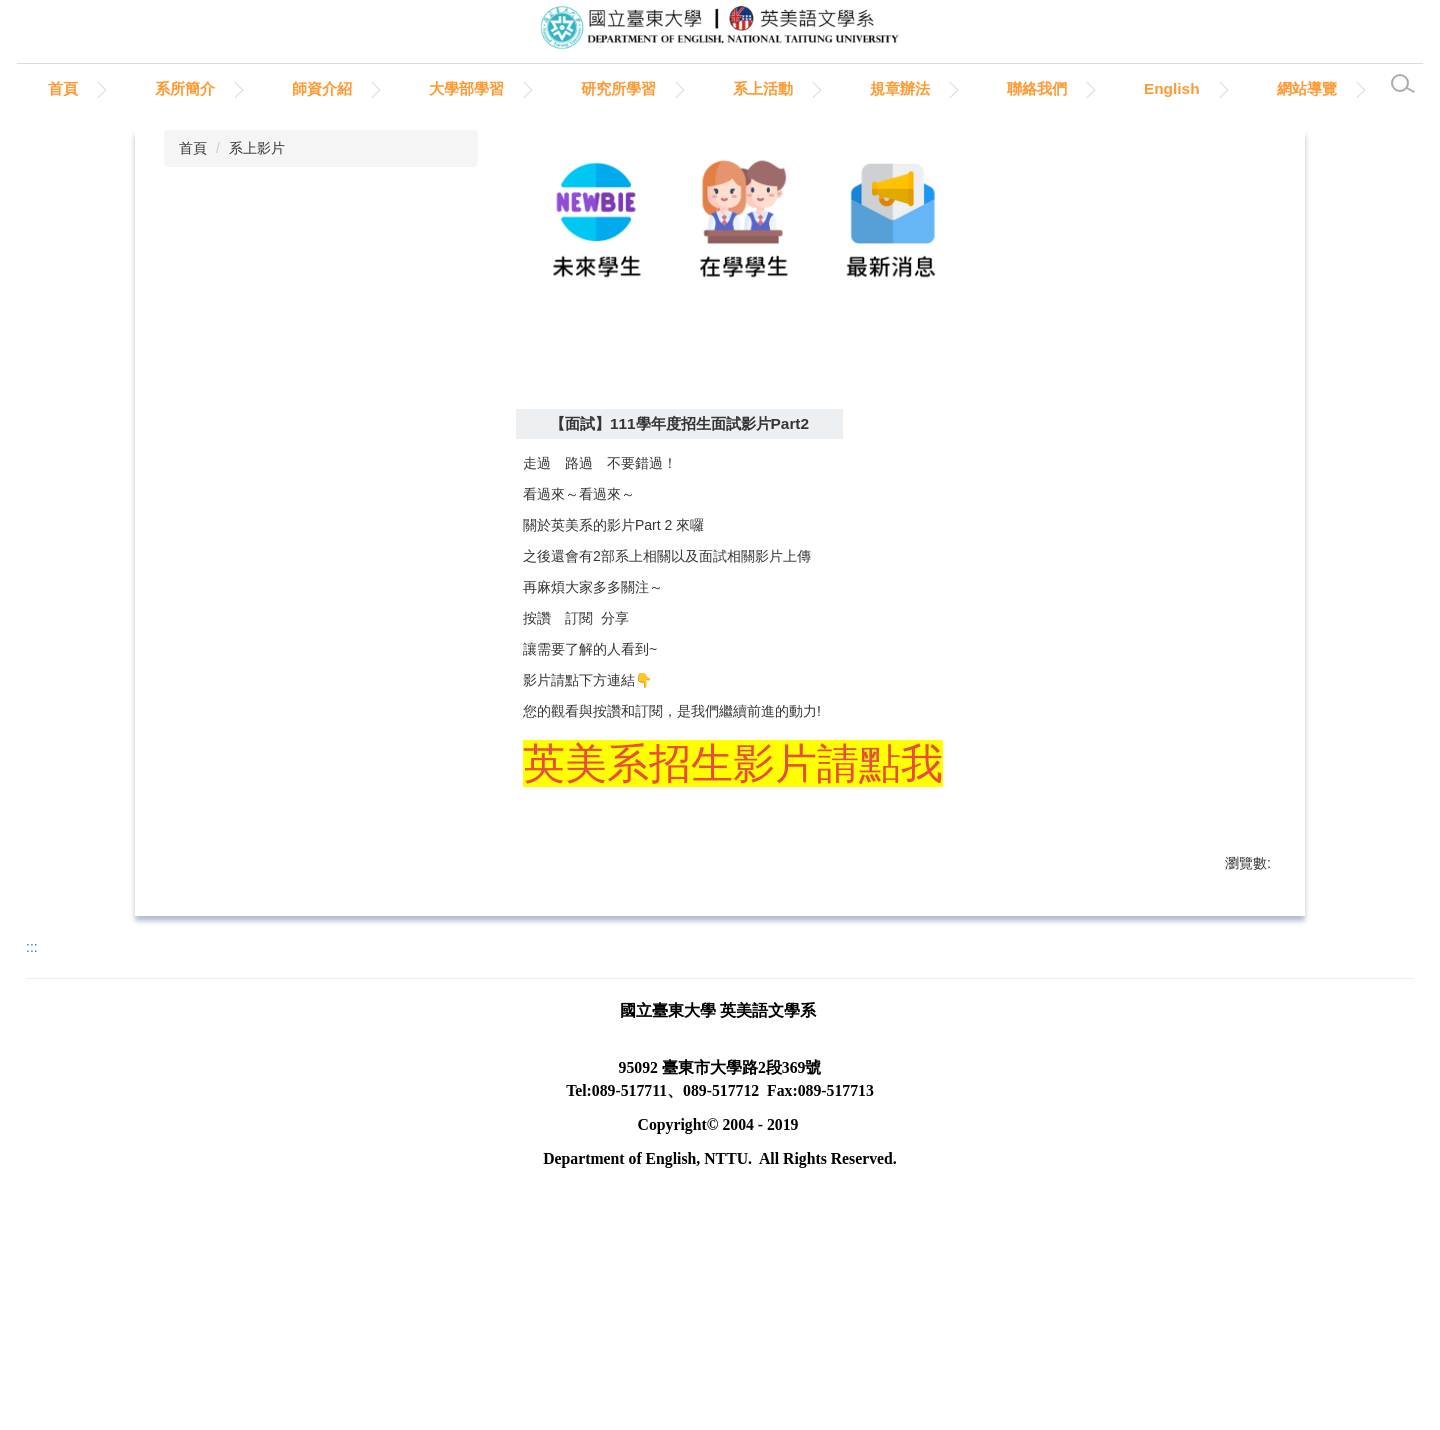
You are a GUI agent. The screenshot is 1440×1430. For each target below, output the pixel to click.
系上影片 (257, 199)
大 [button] (1249, 520)
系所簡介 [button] (260, 88)
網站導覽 (61, 139)
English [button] (1247, 88)
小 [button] (1171, 520)
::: (38, 88)
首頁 (138, 88)
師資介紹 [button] (397, 88)
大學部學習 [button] (541, 88)
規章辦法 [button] (975, 88)
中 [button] (1210, 520)
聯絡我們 (1112, 88)
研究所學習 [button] (693, 88)
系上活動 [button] (838, 88)
